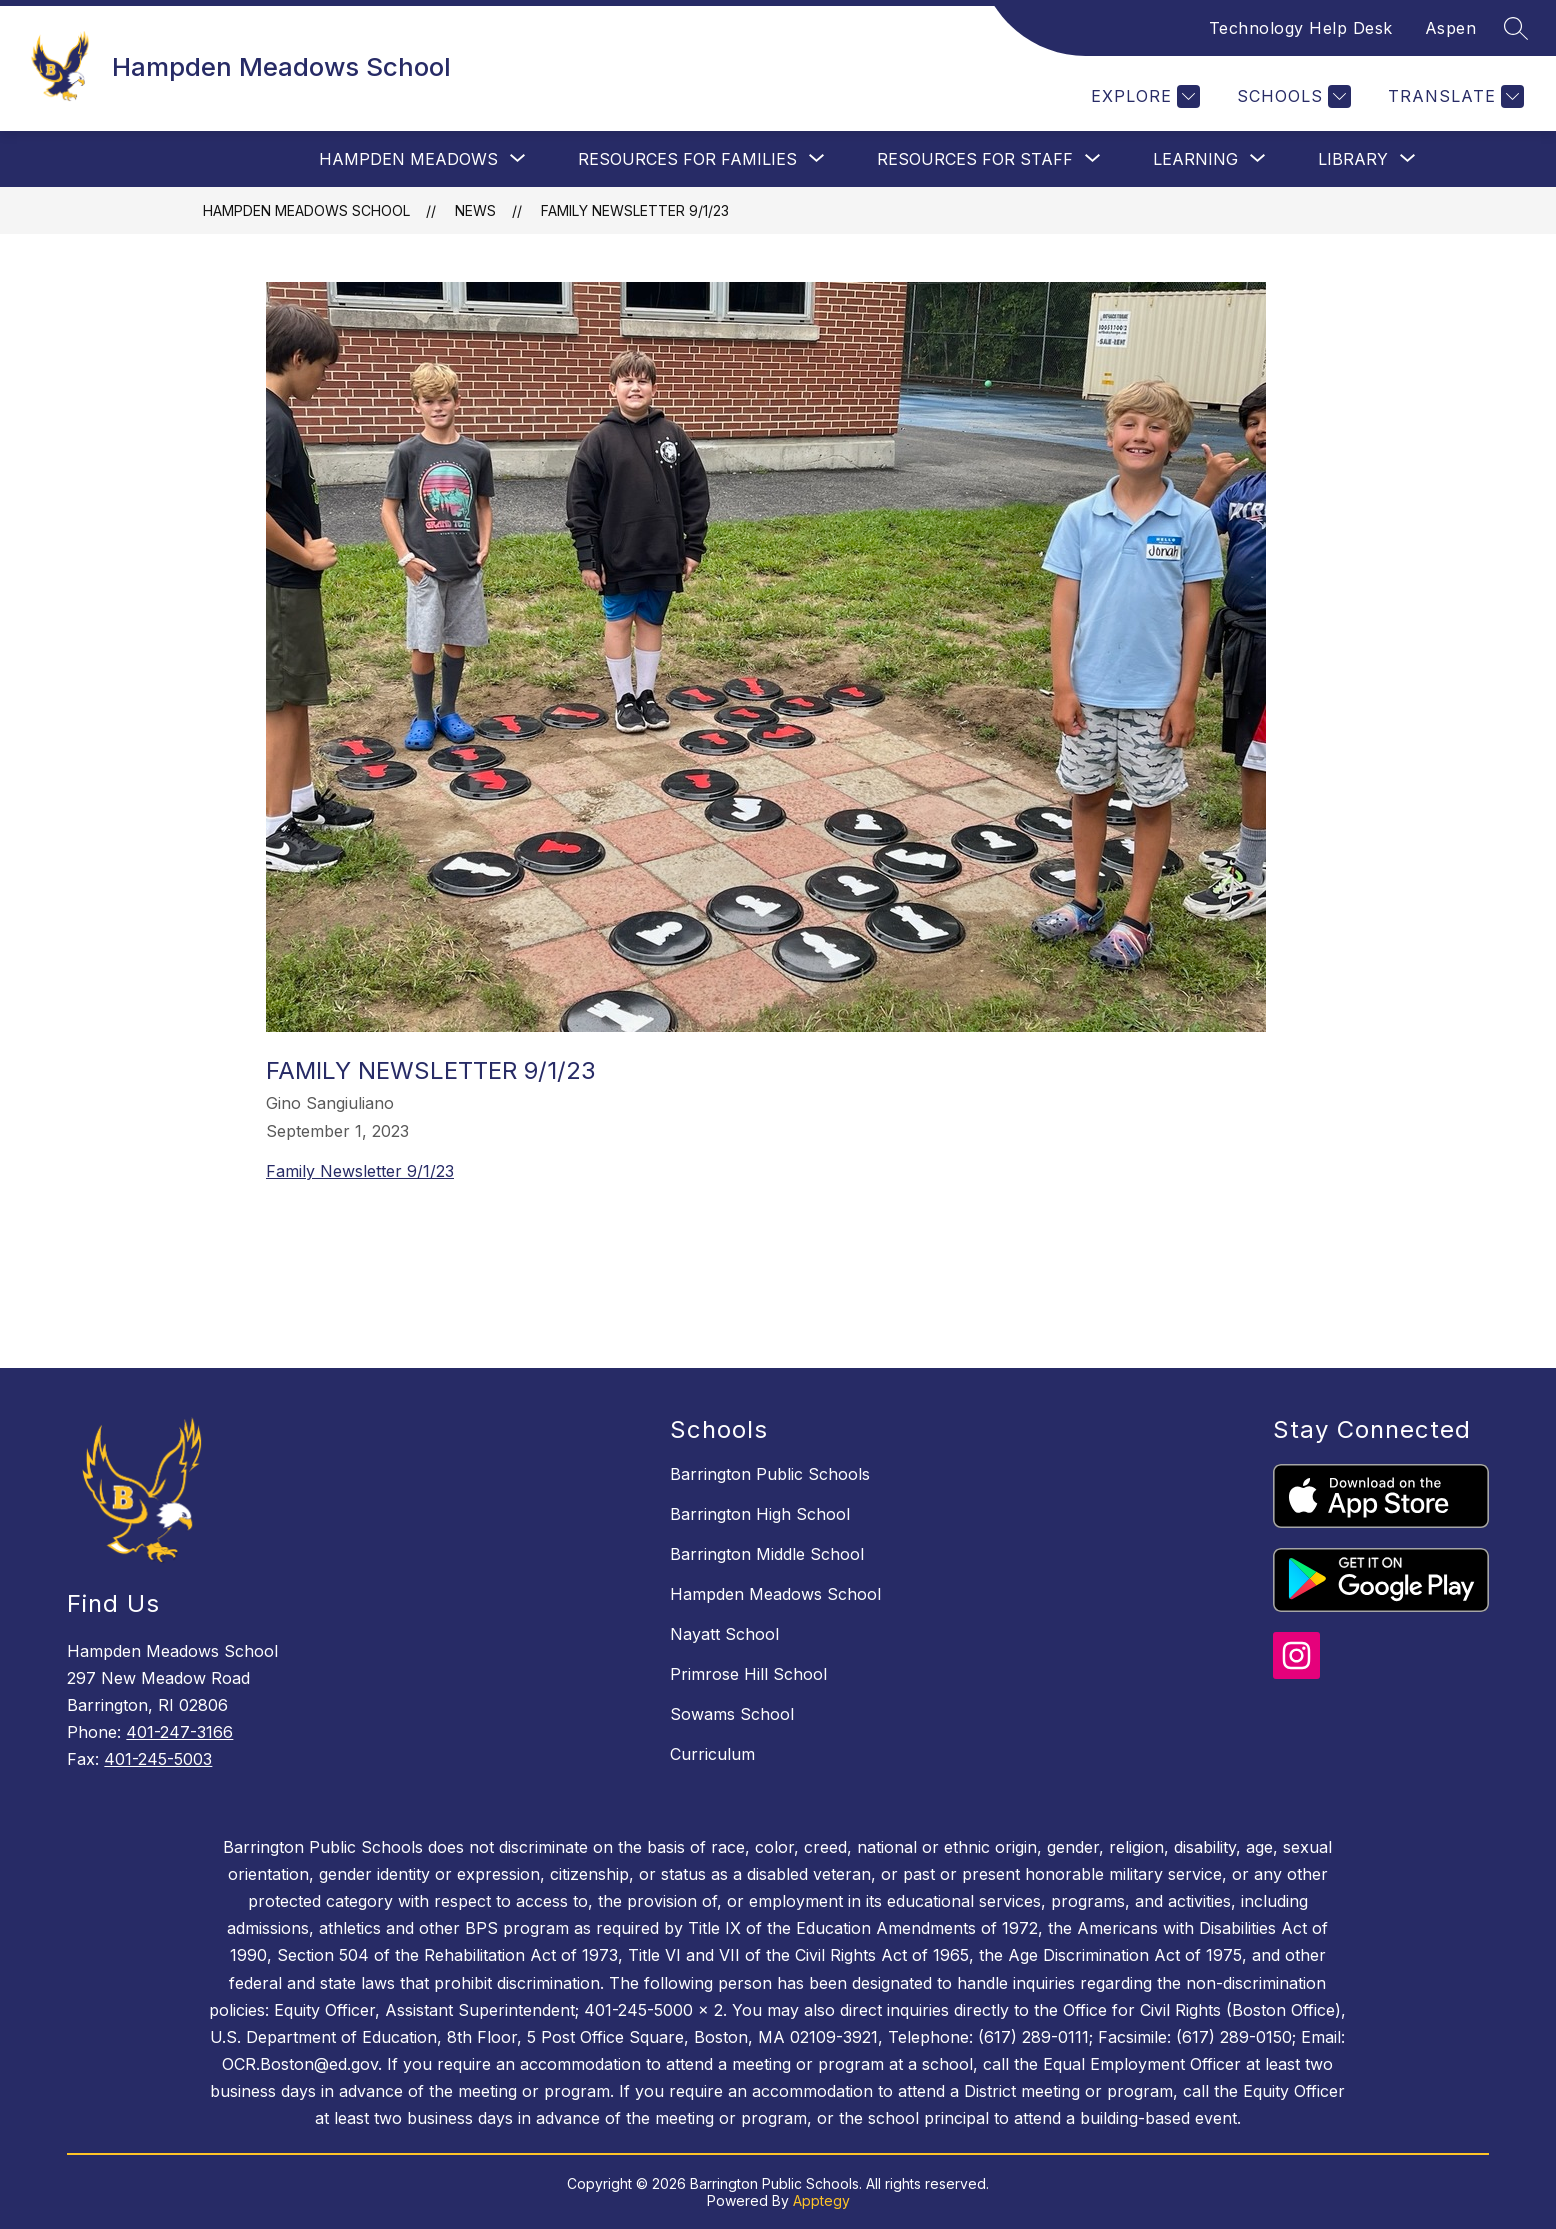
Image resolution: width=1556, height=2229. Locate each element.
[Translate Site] (1453, 96)
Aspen (1451, 28)
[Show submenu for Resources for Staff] (975, 159)
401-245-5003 (158, 1759)
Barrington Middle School (767, 1554)
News (475, 210)
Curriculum (712, 1754)
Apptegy (821, 2200)
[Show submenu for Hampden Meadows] (408, 159)
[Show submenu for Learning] (1195, 159)
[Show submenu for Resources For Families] (687, 159)
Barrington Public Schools (770, 1474)
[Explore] (1143, 96)
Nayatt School (724, 1634)
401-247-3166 (179, 1732)
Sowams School (732, 1714)
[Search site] (1516, 28)
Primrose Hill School (748, 1674)
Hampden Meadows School (306, 210)
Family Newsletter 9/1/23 (635, 210)
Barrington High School (760, 1514)
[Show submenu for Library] (1353, 159)
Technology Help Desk (1301, 28)
